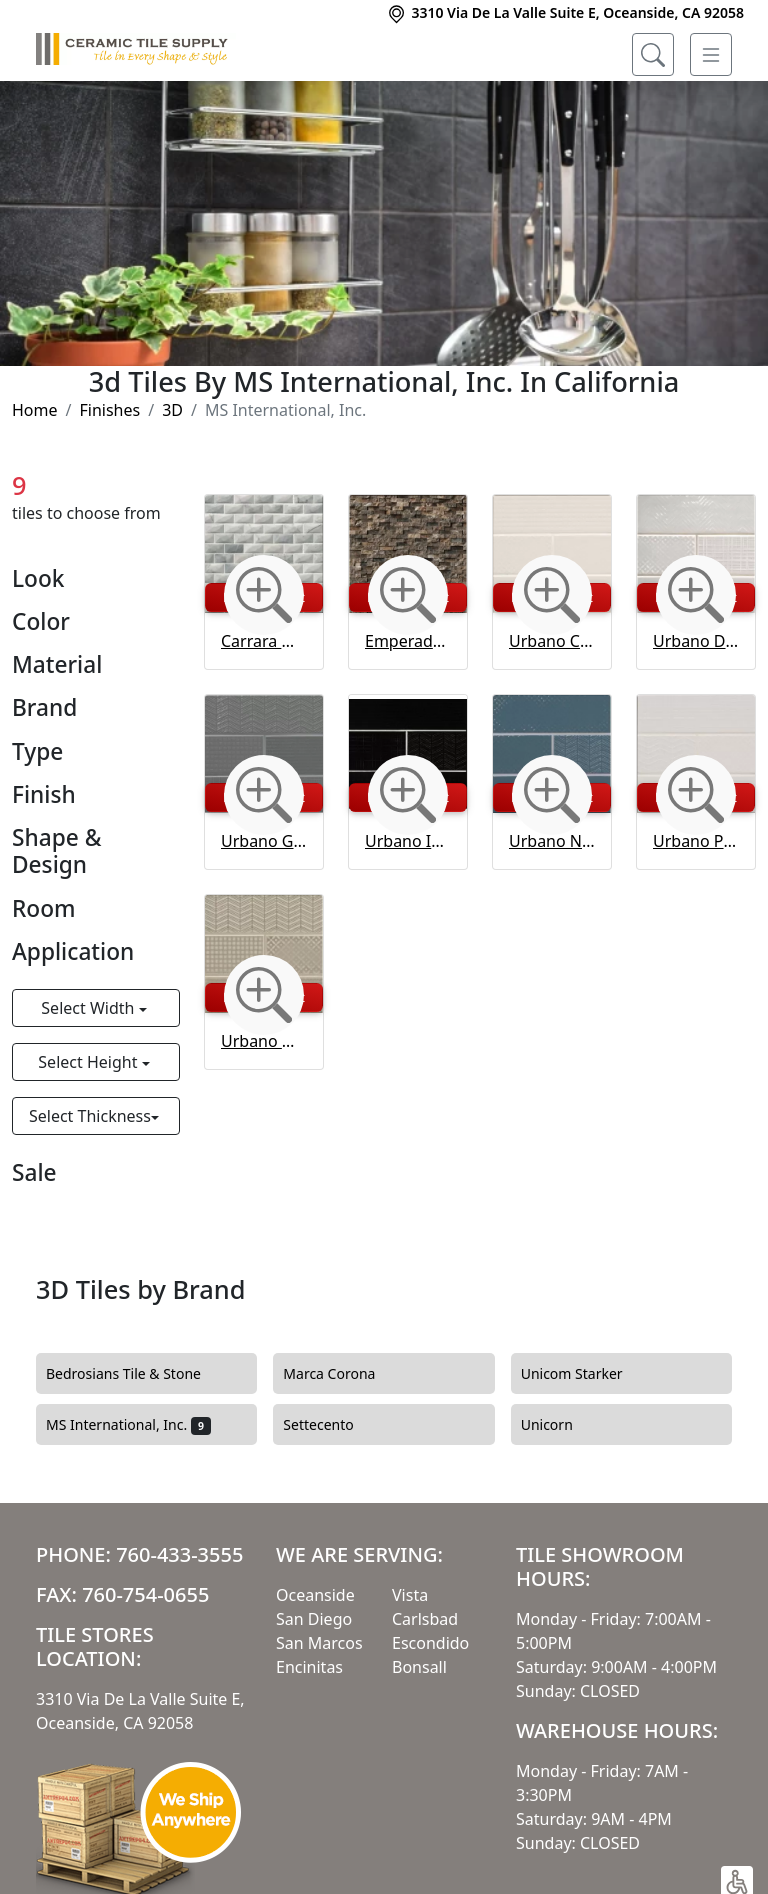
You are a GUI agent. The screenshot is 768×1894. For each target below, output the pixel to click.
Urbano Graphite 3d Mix (264, 841)
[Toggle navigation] (711, 55)
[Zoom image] (264, 595)
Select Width (89, 1008)
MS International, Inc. (128, 1425)
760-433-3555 (179, 1554)
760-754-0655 (145, 1594)
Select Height (89, 1062)
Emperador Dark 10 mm (408, 641)
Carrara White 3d (264, 641)
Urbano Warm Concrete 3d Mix (264, 1041)
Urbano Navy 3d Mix (552, 841)
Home (35, 410)
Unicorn (559, 1425)
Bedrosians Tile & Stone (135, 1374)
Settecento (330, 1425)
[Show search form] (653, 55)
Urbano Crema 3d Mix (552, 641)
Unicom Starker (584, 1374)
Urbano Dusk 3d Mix (696, 641)
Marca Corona (341, 1374)
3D (172, 410)
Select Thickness (90, 1116)
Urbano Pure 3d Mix (696, 841)
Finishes (109, 410)
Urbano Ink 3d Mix (408, 841)
